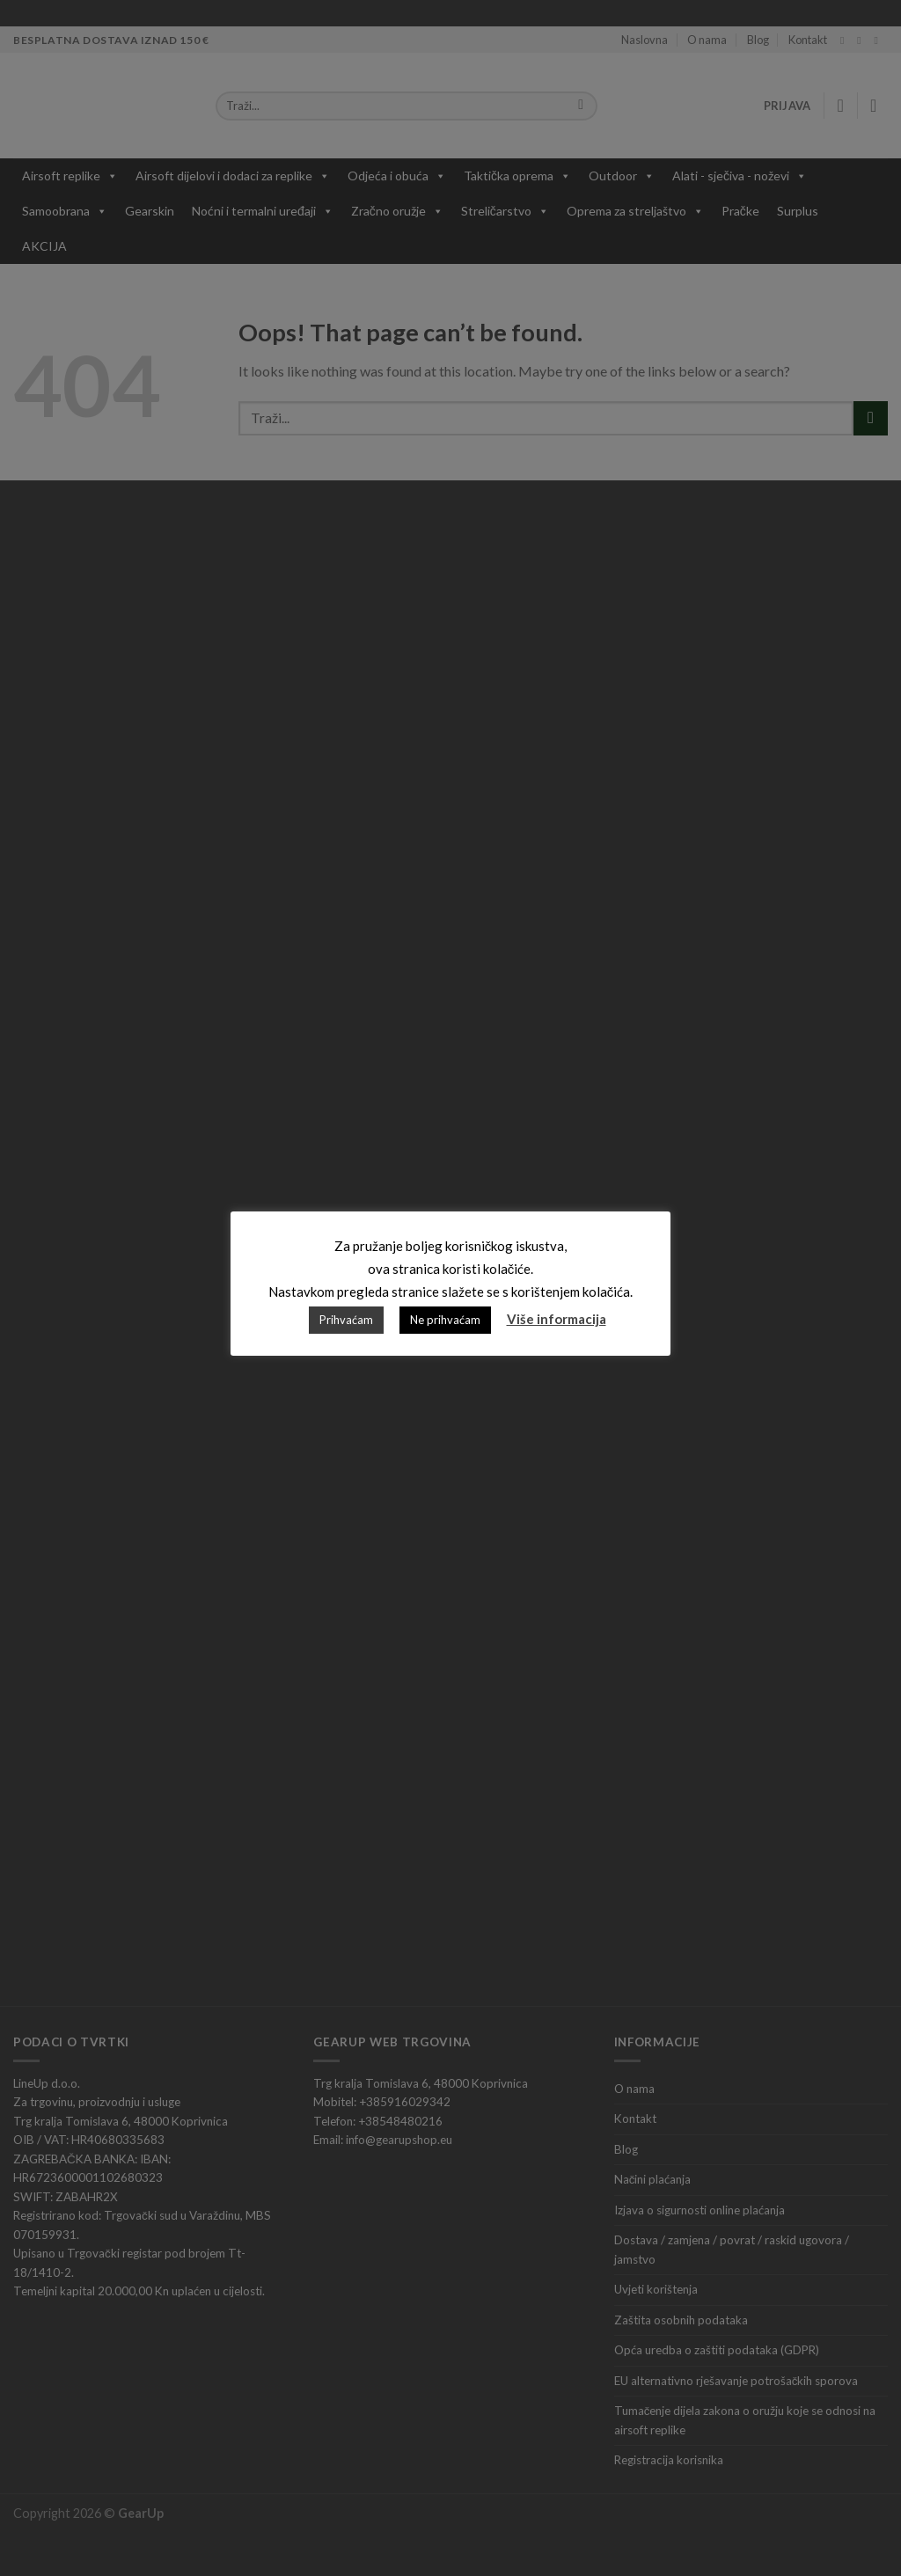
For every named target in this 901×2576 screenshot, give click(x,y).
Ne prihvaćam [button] (445, 1320)
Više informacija (556, 1319)
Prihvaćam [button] (346, 1320)
